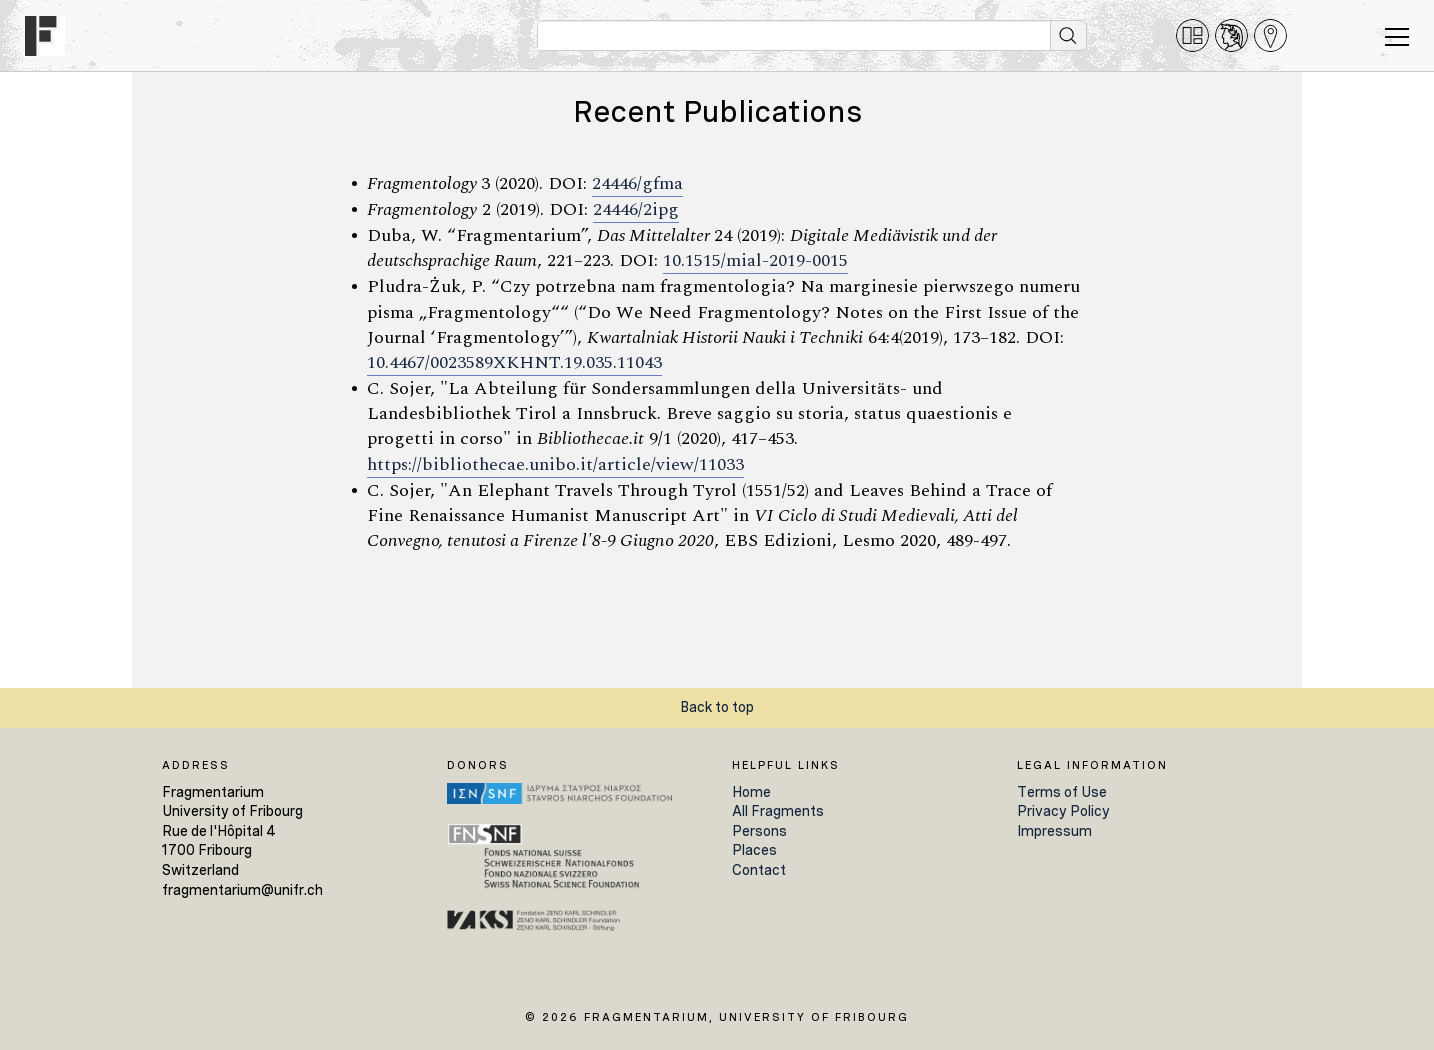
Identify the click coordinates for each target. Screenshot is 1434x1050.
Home (751, 792)
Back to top (717, 707)
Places (754, 850)
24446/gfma (637, 184)
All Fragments (778, 811)
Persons (759, 831)
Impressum (1054, 831)
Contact (759, 870)
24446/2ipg (636, 210)
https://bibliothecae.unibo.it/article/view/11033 (555, 465)
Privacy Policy (1063, 811)
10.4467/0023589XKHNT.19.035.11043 (514, 363)
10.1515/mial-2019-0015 (755, 261)
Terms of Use (1062, 792)
